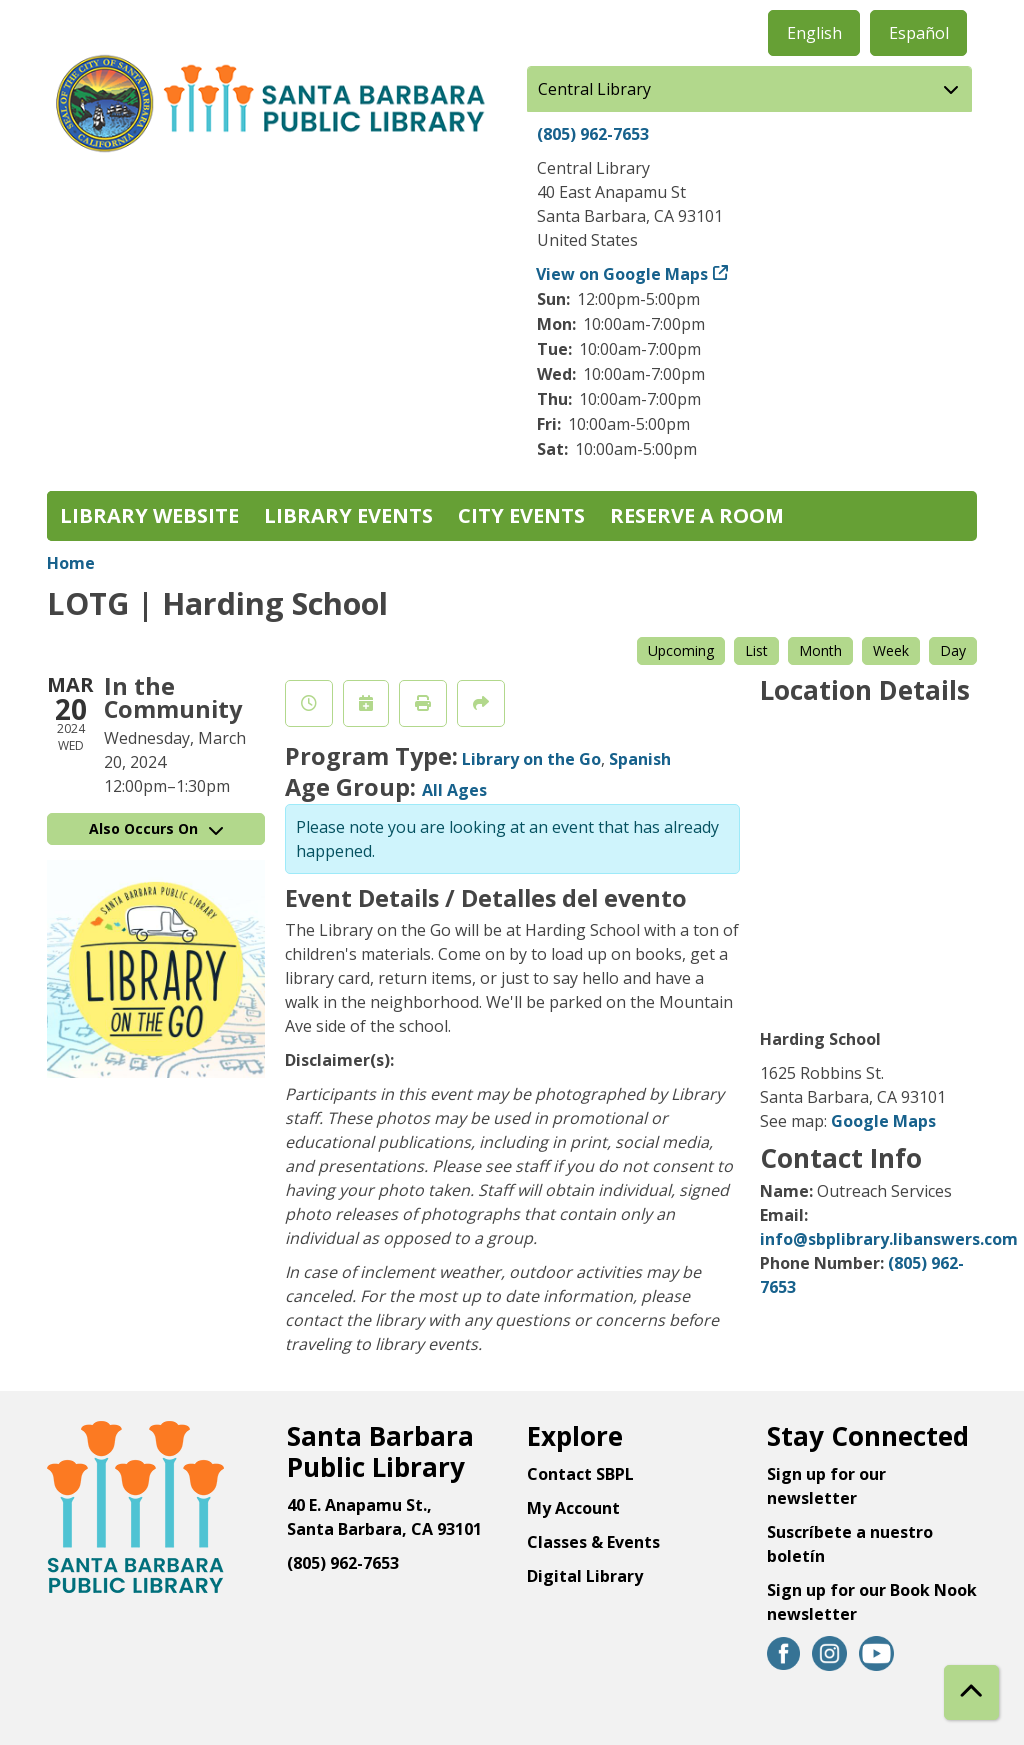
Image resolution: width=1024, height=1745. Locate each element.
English (814, 33)
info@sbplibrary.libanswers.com (889, 1239)
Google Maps (883, 1121)
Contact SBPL (580, 1474)
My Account (573, 1508)
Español (919, 33)
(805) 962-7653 (593, 134)
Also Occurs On (156, 828)
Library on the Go (531, 759)
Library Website (149, 515)
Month (820, 650)
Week (891, 650)
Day (953, 650)
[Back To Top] (971, 1692)
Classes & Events (593, 1542)
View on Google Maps (622, 274)
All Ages (454, 790)
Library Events (348, 515)
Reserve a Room (697, 515)
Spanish (640, 759)
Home (71, 563)
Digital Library (585, 1576)
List (756, 650)
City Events (521, 515)
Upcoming (681, 650)
